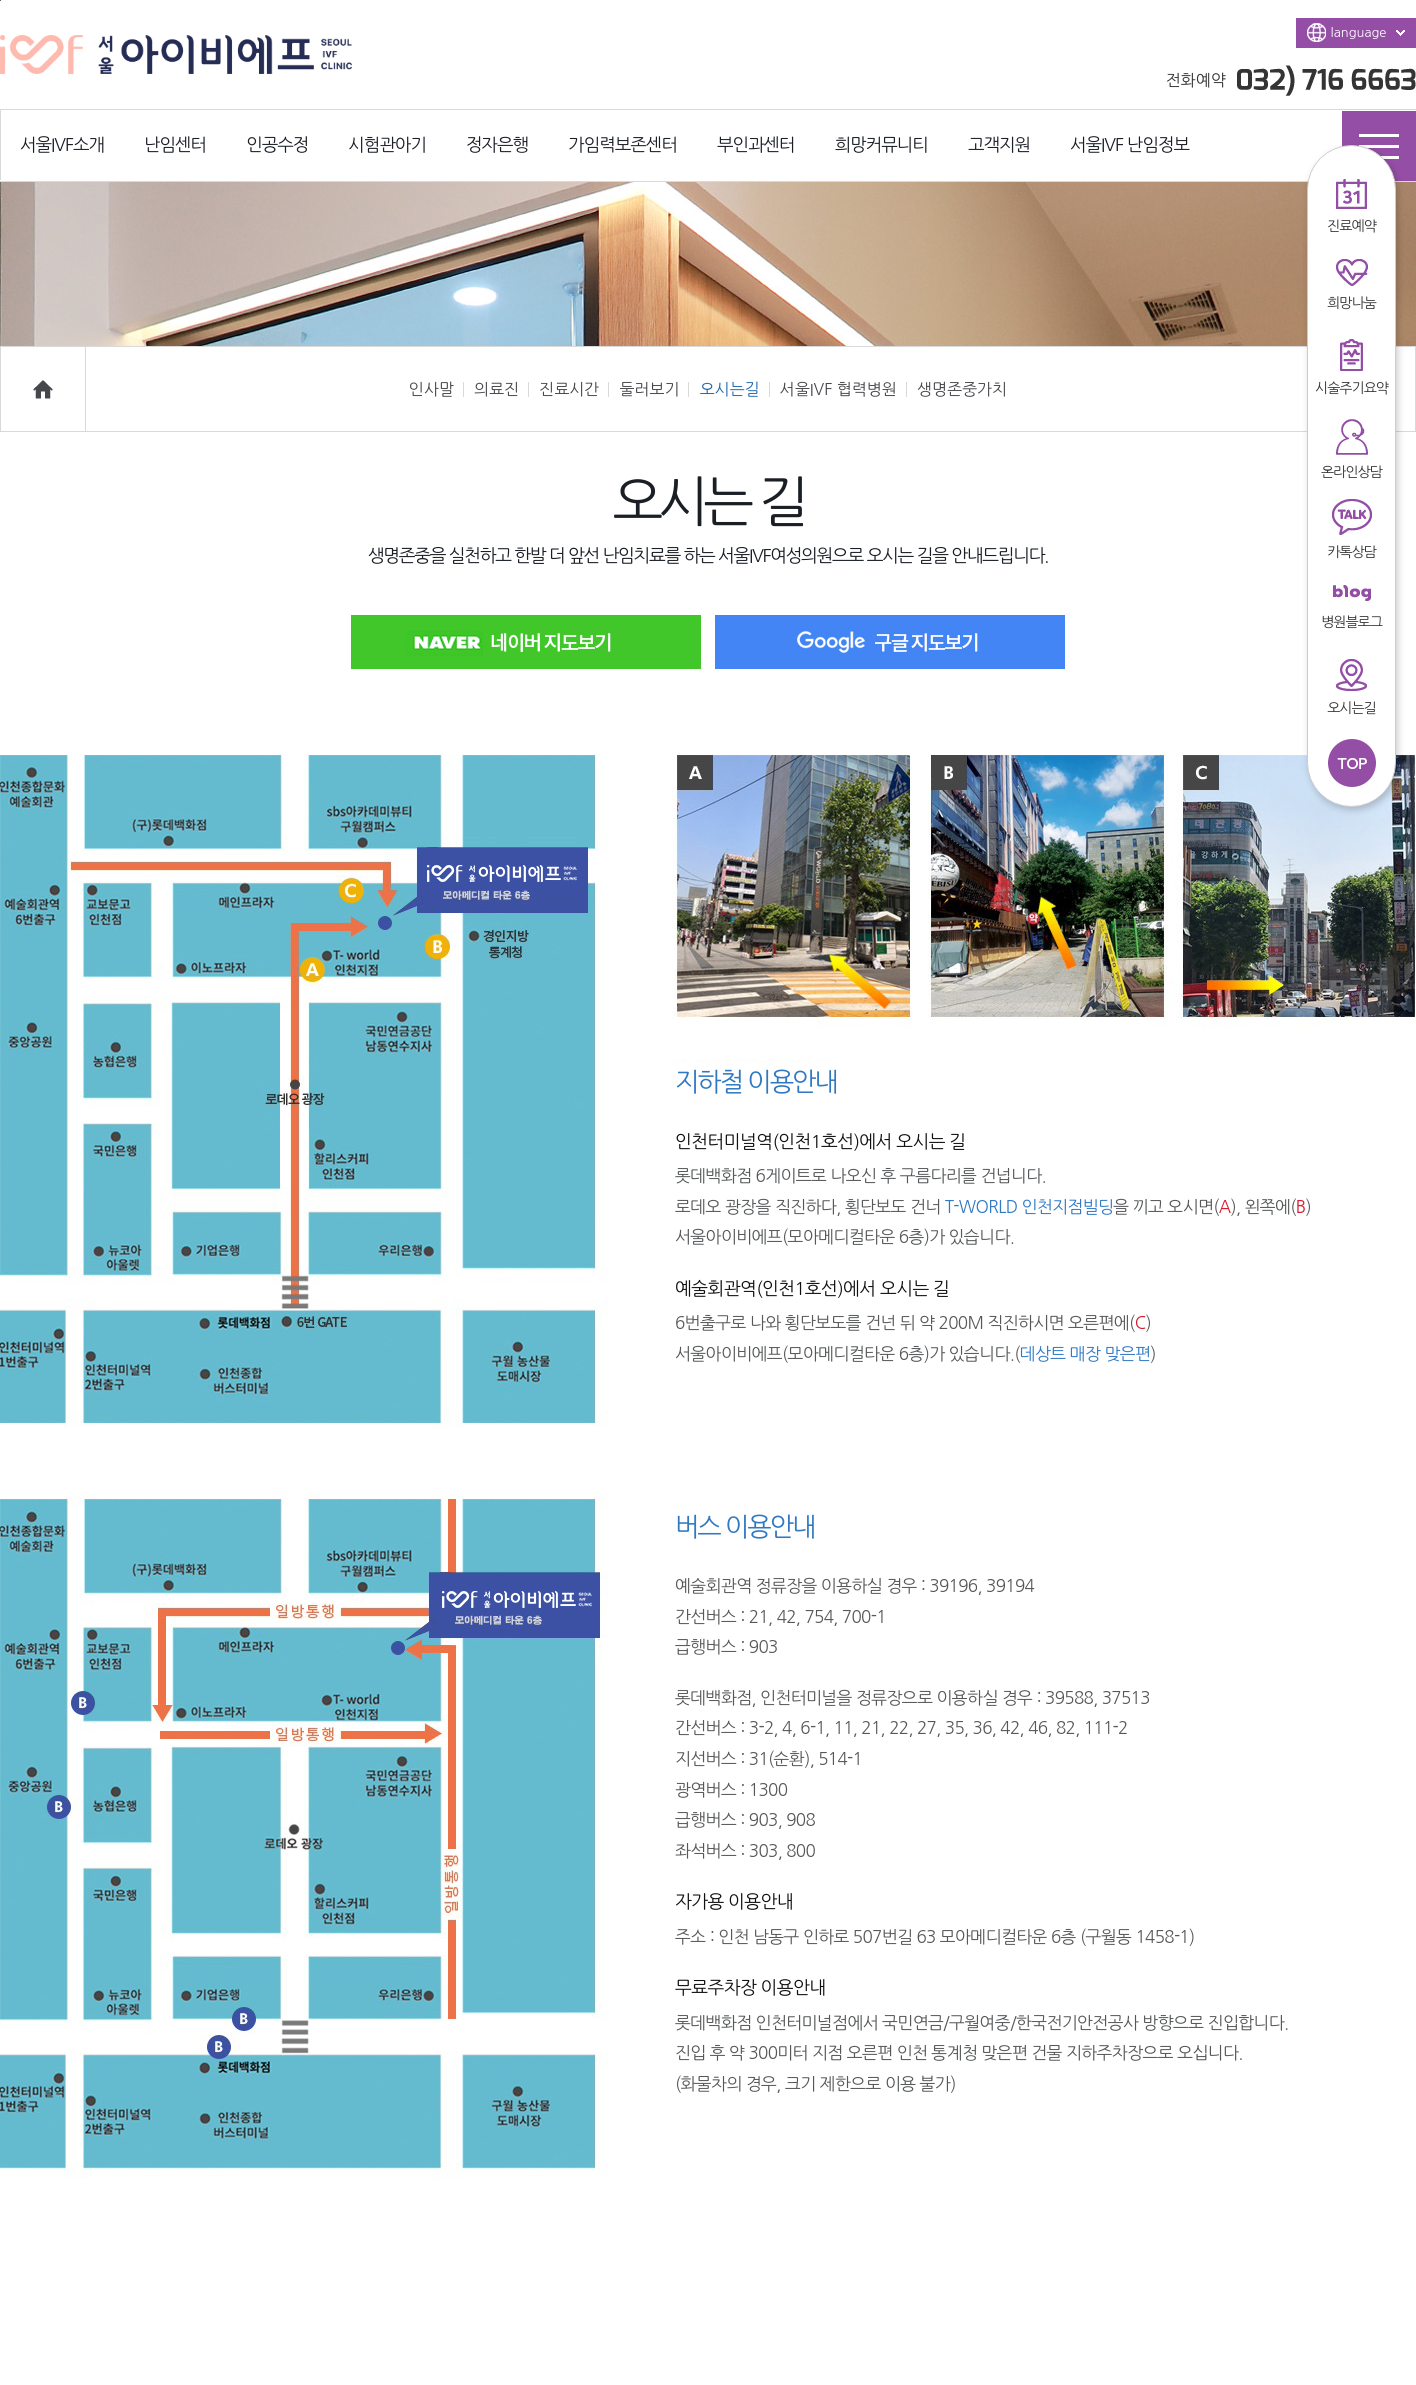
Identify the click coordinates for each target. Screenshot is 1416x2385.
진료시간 (574, 389)
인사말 (436, 389)
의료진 (501, 389)
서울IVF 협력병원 (843, 389)
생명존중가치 (962, 389)
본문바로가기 (0, 0)
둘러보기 (654, 389)
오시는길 (734, 389)
